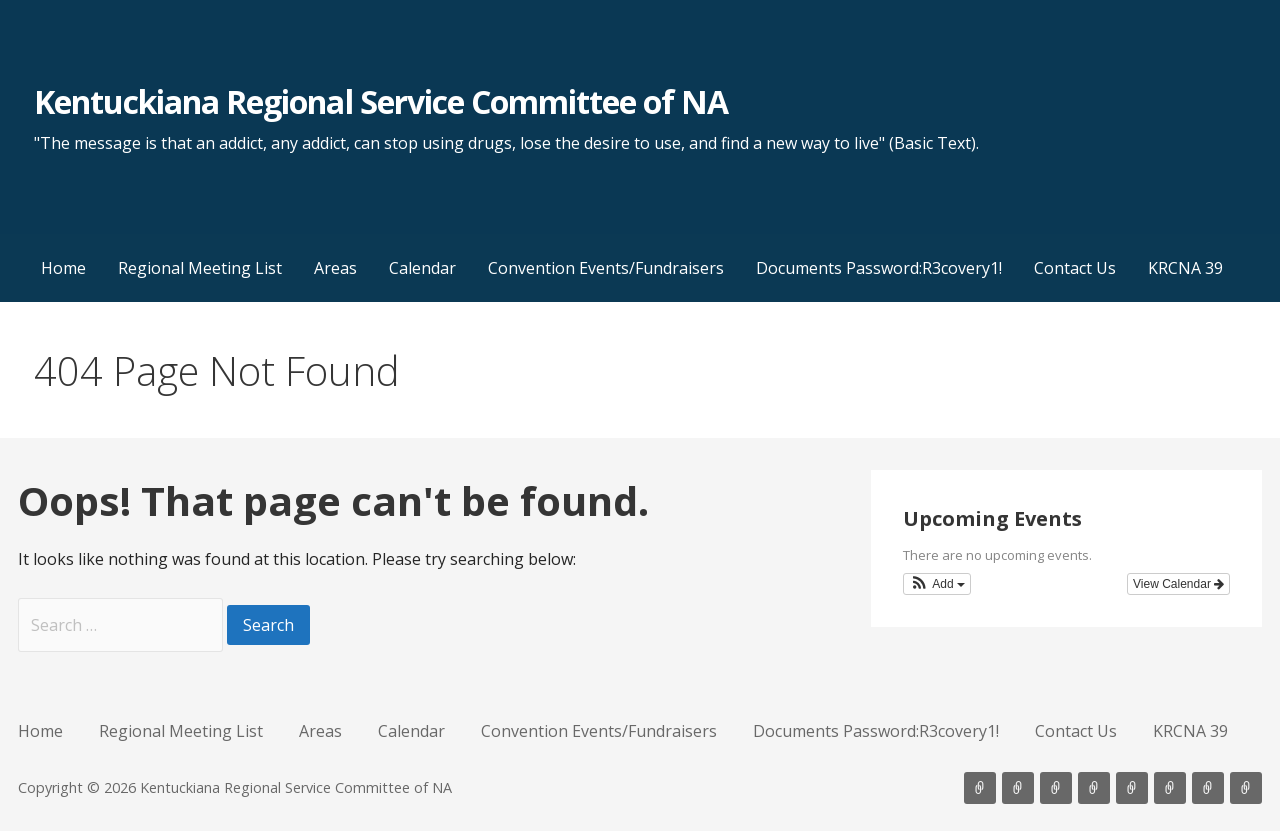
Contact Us (1075, 268)
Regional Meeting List (200, 268)
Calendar (422, 268)
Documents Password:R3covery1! (879, 268)
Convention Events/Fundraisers (606, 268)
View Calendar (1178, 584)
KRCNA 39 (1185, 268)
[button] (937, 584)
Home (63, 268)
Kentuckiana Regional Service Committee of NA (381, 101)
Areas (335, 268)
